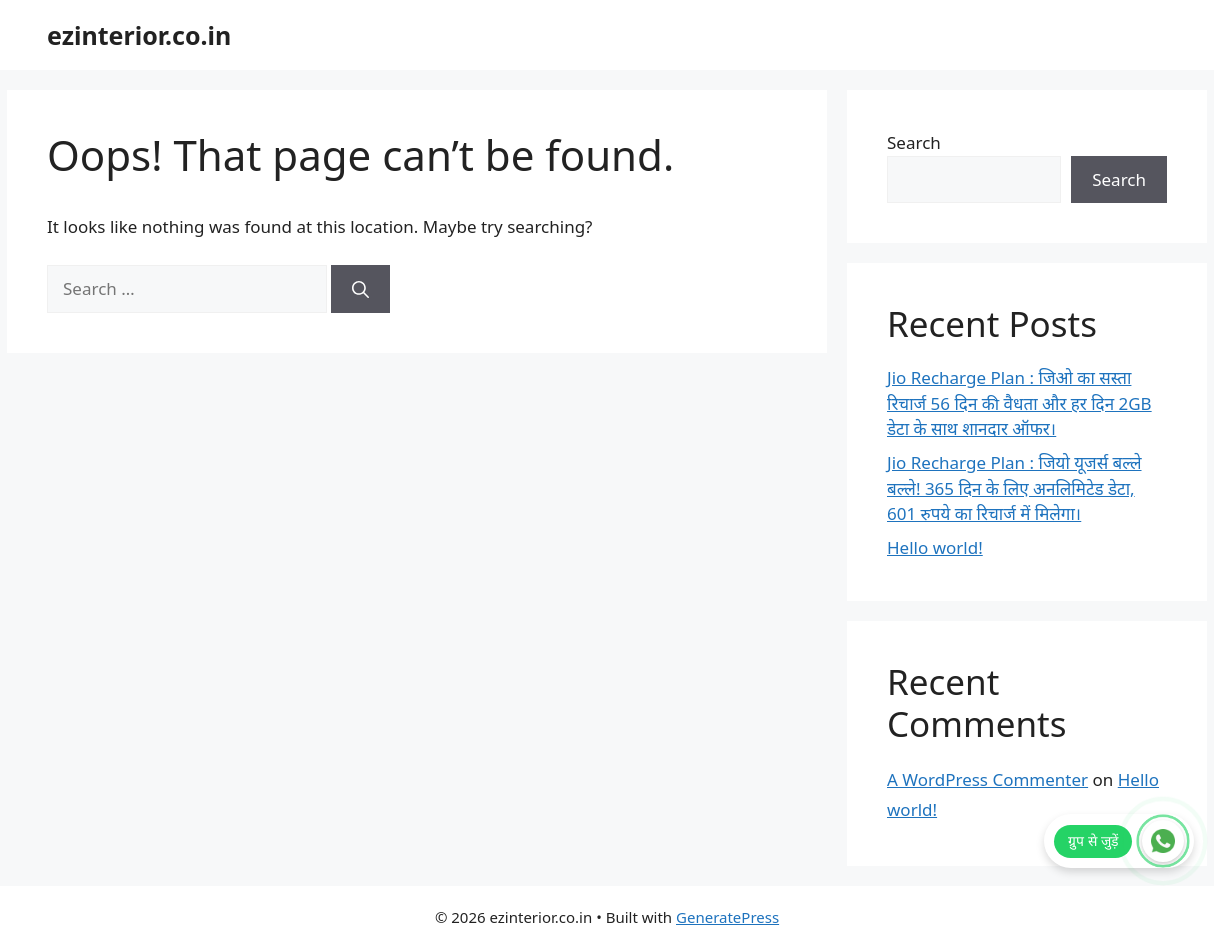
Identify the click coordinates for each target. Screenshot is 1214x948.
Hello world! (935, 547)
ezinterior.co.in (139, 35)
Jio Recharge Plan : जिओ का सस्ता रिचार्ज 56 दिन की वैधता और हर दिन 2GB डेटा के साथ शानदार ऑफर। (1019, 403)
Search (914, 142)
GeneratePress (727, 917)
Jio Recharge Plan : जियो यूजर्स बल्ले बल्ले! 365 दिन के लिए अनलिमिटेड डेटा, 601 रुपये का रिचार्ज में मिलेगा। (1014, 488)
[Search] (360, 289)
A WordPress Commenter (987, 779)
